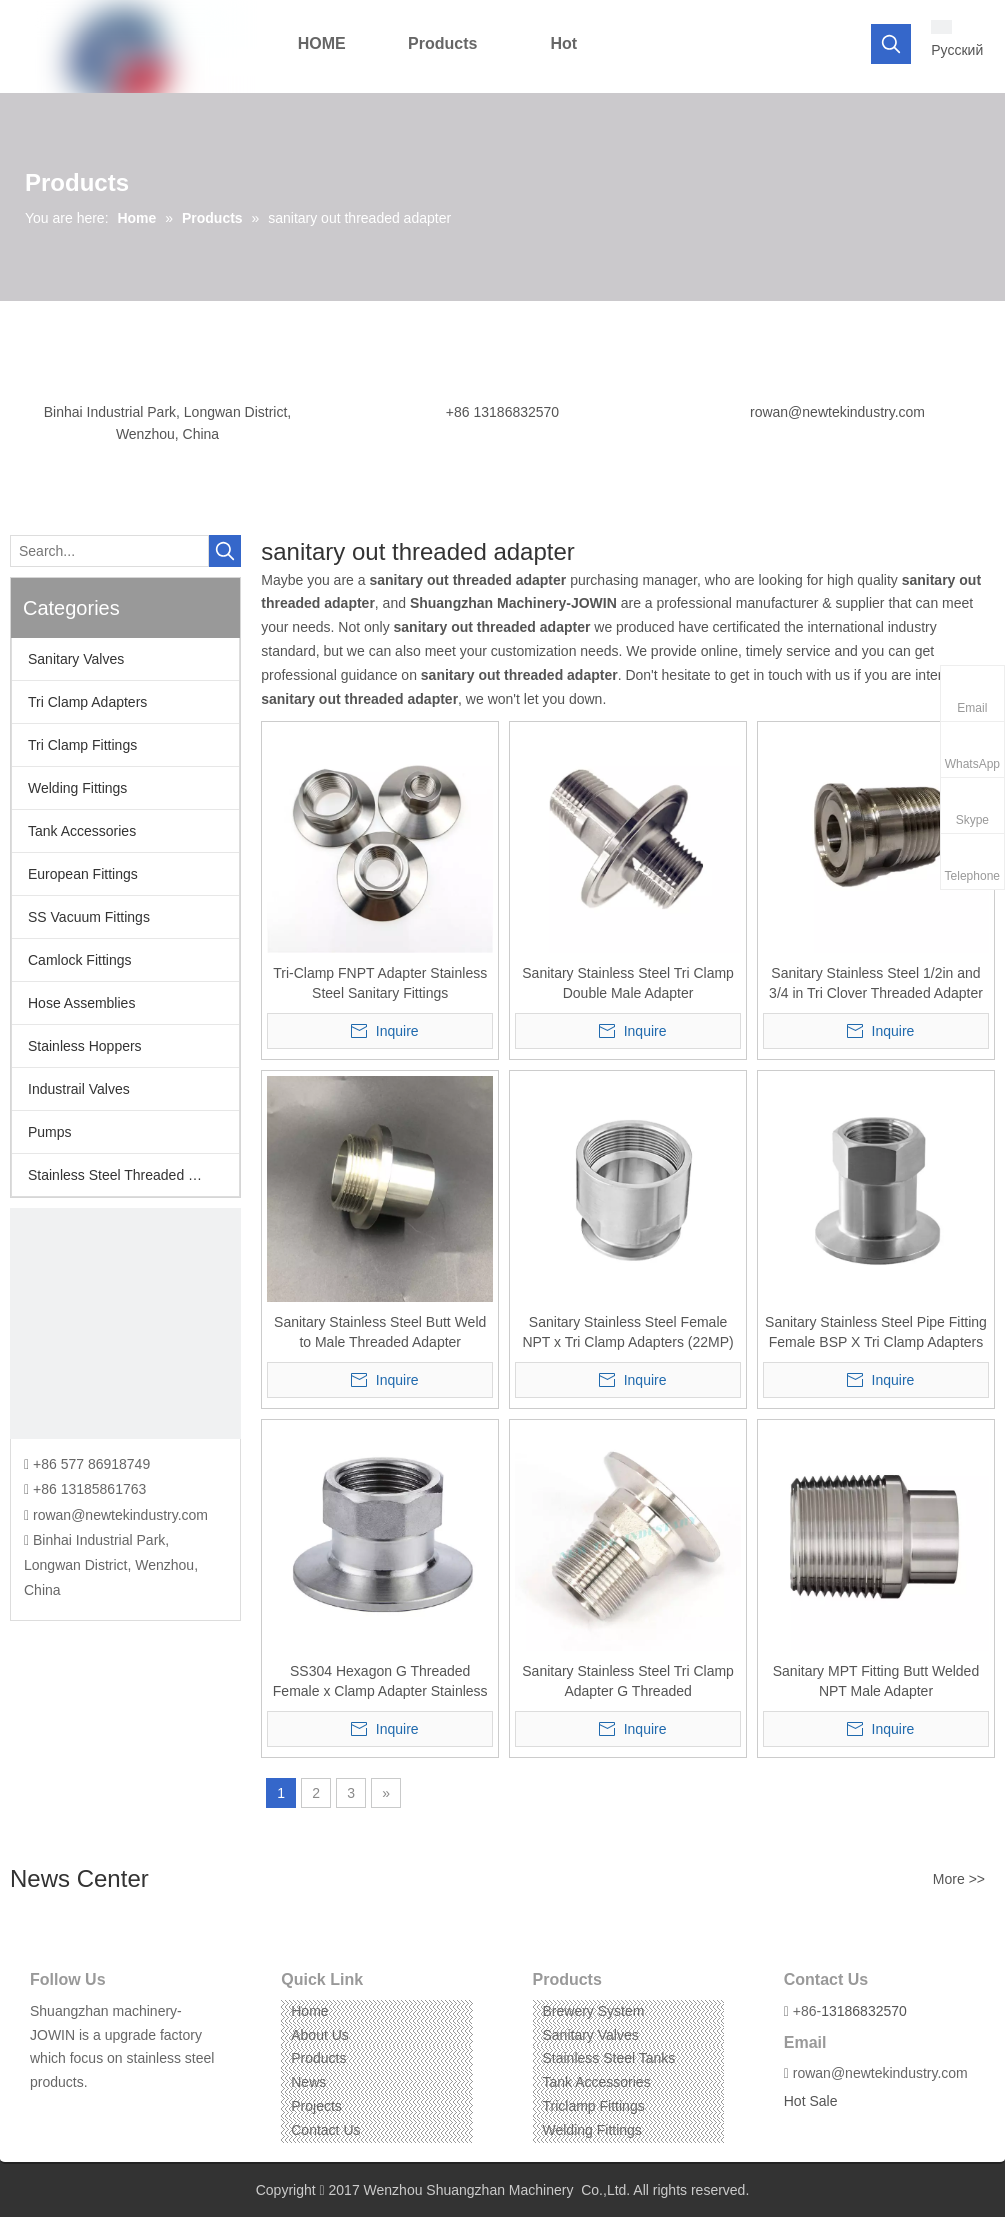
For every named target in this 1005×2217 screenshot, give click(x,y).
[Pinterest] (136, 2113)
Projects (316, 2106)
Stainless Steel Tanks (609, 2058)
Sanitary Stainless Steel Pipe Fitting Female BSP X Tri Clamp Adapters (876, 1332)
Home (309, 2011)
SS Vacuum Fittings (89, 917)
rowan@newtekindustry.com (837, 412)
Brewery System (594, 2011)
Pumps (50, 1132)
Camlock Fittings (79, 960)
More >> (959, 1879)
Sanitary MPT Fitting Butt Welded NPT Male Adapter (876, 1681)
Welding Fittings (77, 788)
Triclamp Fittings (594, 2106)
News (308, 2082)
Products (318, 2058)
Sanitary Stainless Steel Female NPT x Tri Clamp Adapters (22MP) (627, 1332)
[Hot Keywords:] (891, 44)
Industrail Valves (79, 1089)
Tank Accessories (82, 831)
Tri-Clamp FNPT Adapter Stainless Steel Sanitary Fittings (380, 983)
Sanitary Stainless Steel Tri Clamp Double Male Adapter (628, 983)
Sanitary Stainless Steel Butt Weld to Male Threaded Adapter (380, 1332)
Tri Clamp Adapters (87, 702)
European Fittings (83, 874)
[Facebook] (43, 2113)
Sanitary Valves (76, 659)
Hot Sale (811, 2101)
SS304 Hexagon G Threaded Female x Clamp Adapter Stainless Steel (380, 1682)
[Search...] (109, 551)
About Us (320, 2035)
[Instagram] (105, 2113)
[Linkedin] (74, 2113)
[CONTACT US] (125, 1323)
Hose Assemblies (81, 1003)
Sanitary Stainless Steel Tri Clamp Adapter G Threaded (628, 1681)
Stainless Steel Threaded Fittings (130, 1175)
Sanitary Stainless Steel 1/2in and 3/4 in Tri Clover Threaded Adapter (876, 983)
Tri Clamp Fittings (82, 745)
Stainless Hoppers (85, 1046)
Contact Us (325, 2130)
